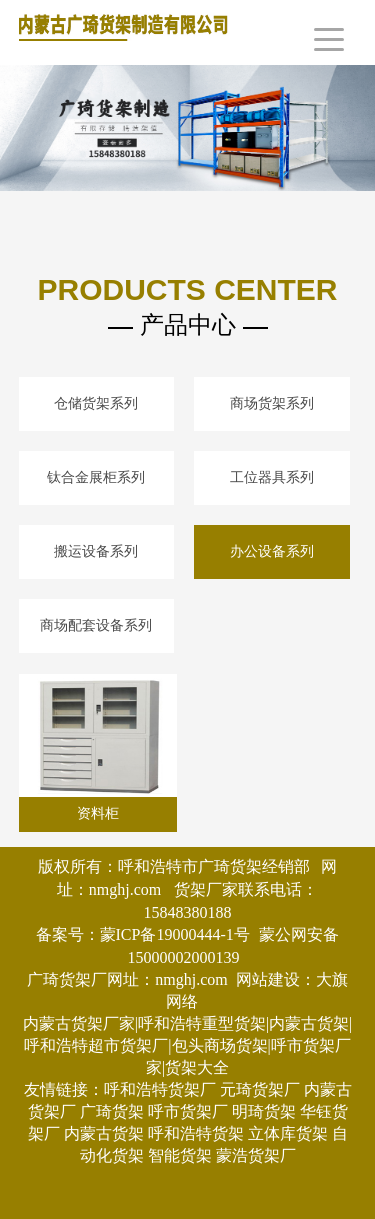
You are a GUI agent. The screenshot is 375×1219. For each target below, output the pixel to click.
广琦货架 (112, 1111)
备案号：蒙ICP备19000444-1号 (143, 934)
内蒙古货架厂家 (79, 1023)
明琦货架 (264, 1111)
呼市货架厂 (188, 1111)
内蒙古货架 (104, 1133)
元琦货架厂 (260, 1089)
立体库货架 (288, 1133)
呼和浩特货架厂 (160, 1089)
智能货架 (180, 1155)
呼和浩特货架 (196, 1133)
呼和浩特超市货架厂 (96, 1045)
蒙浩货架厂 (256, 1155)
